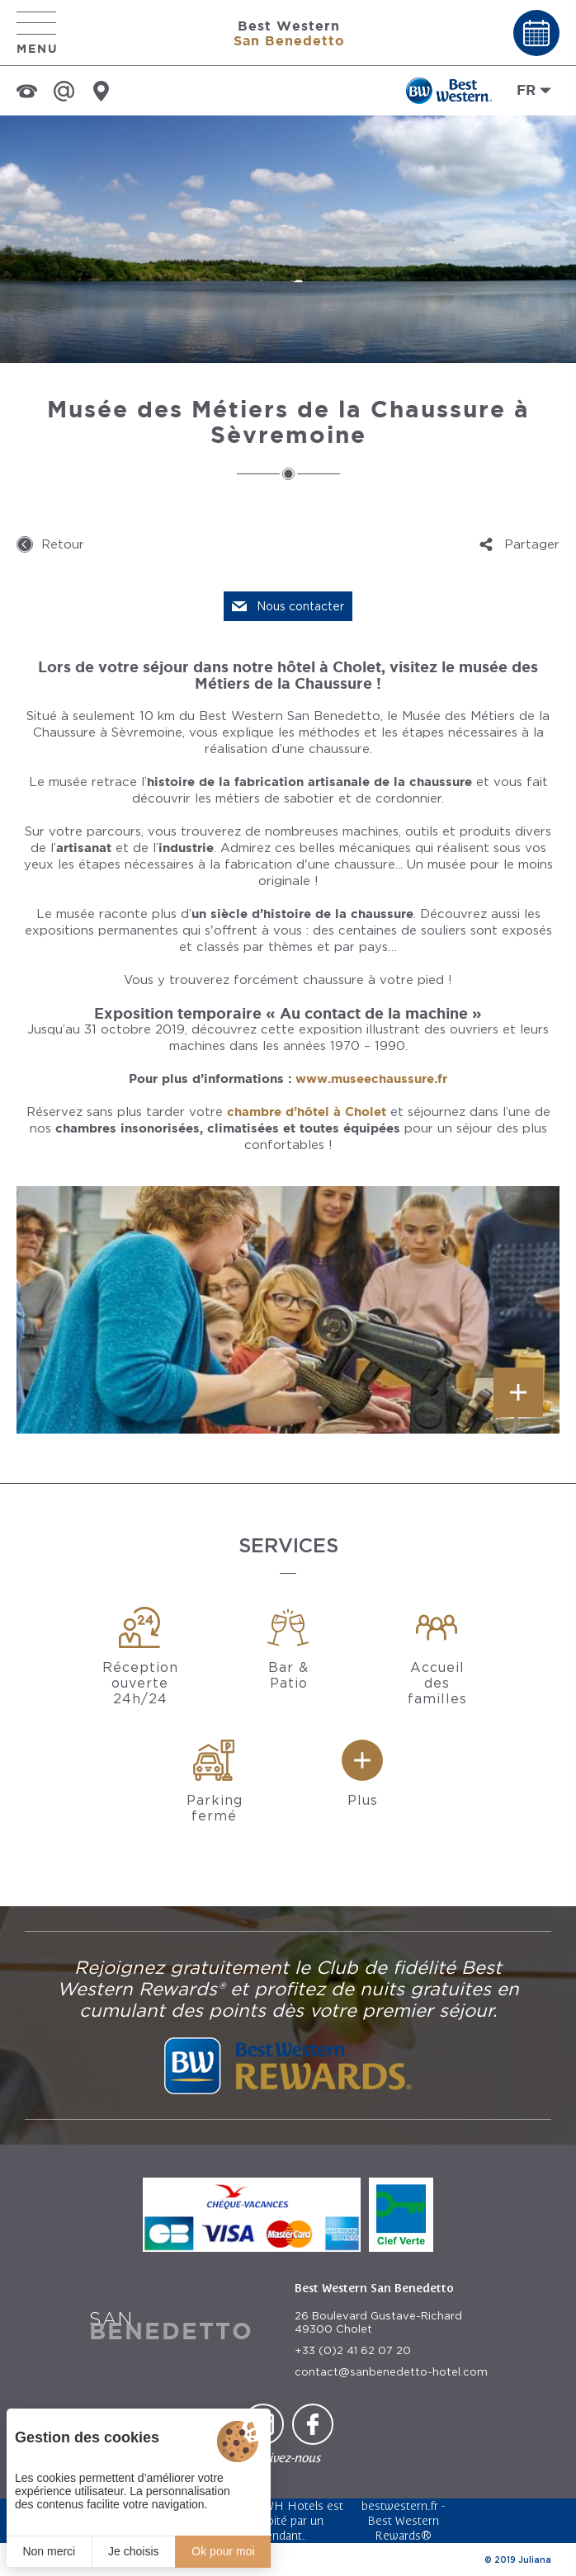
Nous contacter (300, 606)
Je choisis (133, 2551)
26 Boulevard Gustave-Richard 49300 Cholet (378, 2322)
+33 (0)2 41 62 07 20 (353, 2350)
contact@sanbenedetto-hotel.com (391, 2372)
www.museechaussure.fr (371, 1078)
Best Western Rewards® (403, 2527)
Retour (62, 544)
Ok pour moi (222, 2551)
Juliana (534, 2559)
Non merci (48, 2551)
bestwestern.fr (399, 2505)
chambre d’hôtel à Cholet (306, 1111)
